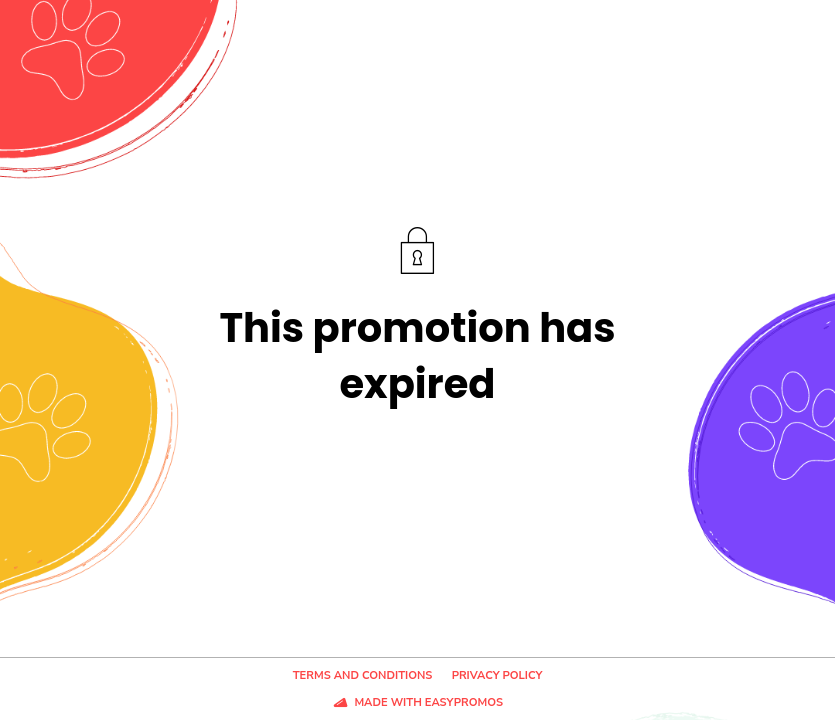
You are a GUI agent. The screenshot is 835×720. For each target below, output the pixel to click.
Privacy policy (497, 675)
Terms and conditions (363, 675)
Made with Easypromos (428, 702)
